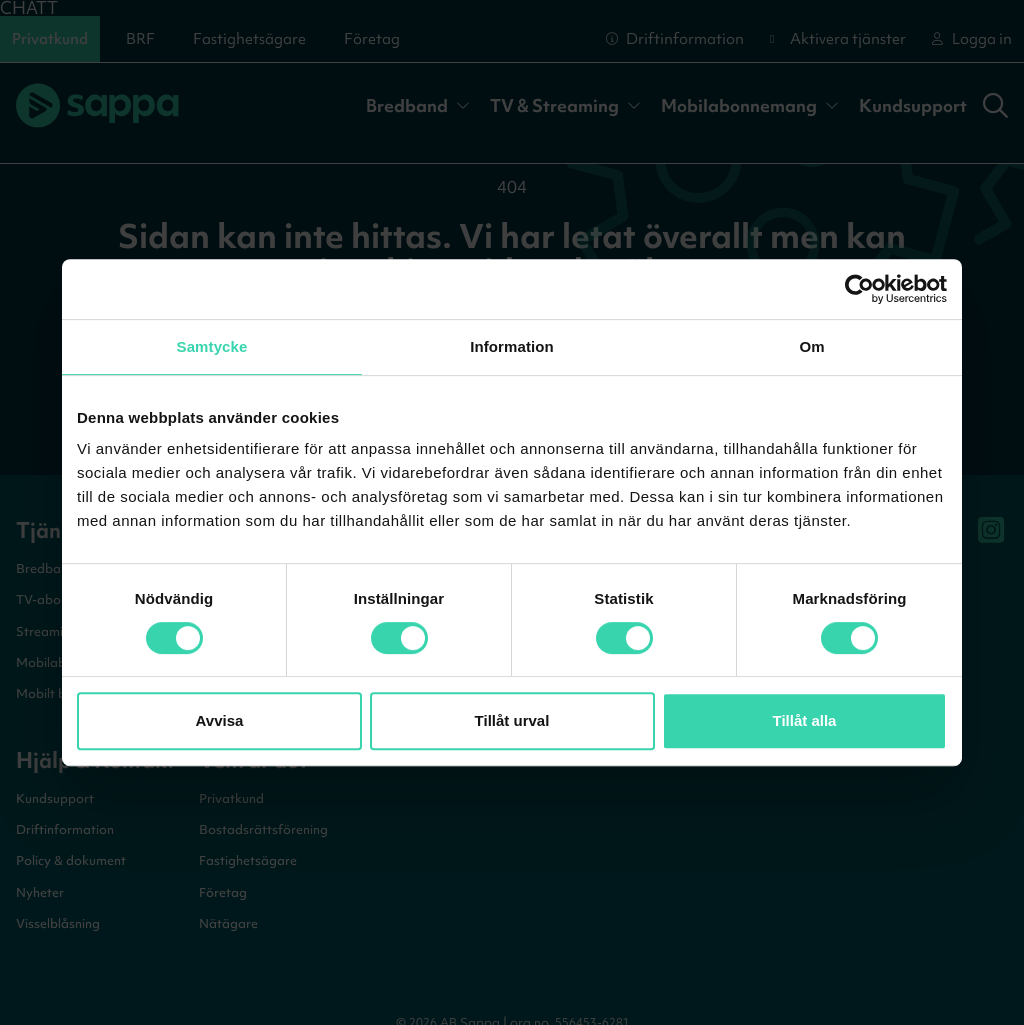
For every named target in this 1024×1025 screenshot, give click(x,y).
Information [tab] (512, 346)
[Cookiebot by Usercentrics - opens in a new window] (859, 289)
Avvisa (220, 720)
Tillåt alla (805, 720)
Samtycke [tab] (212, 346)
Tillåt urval (512, 720)
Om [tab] (811, 346)
